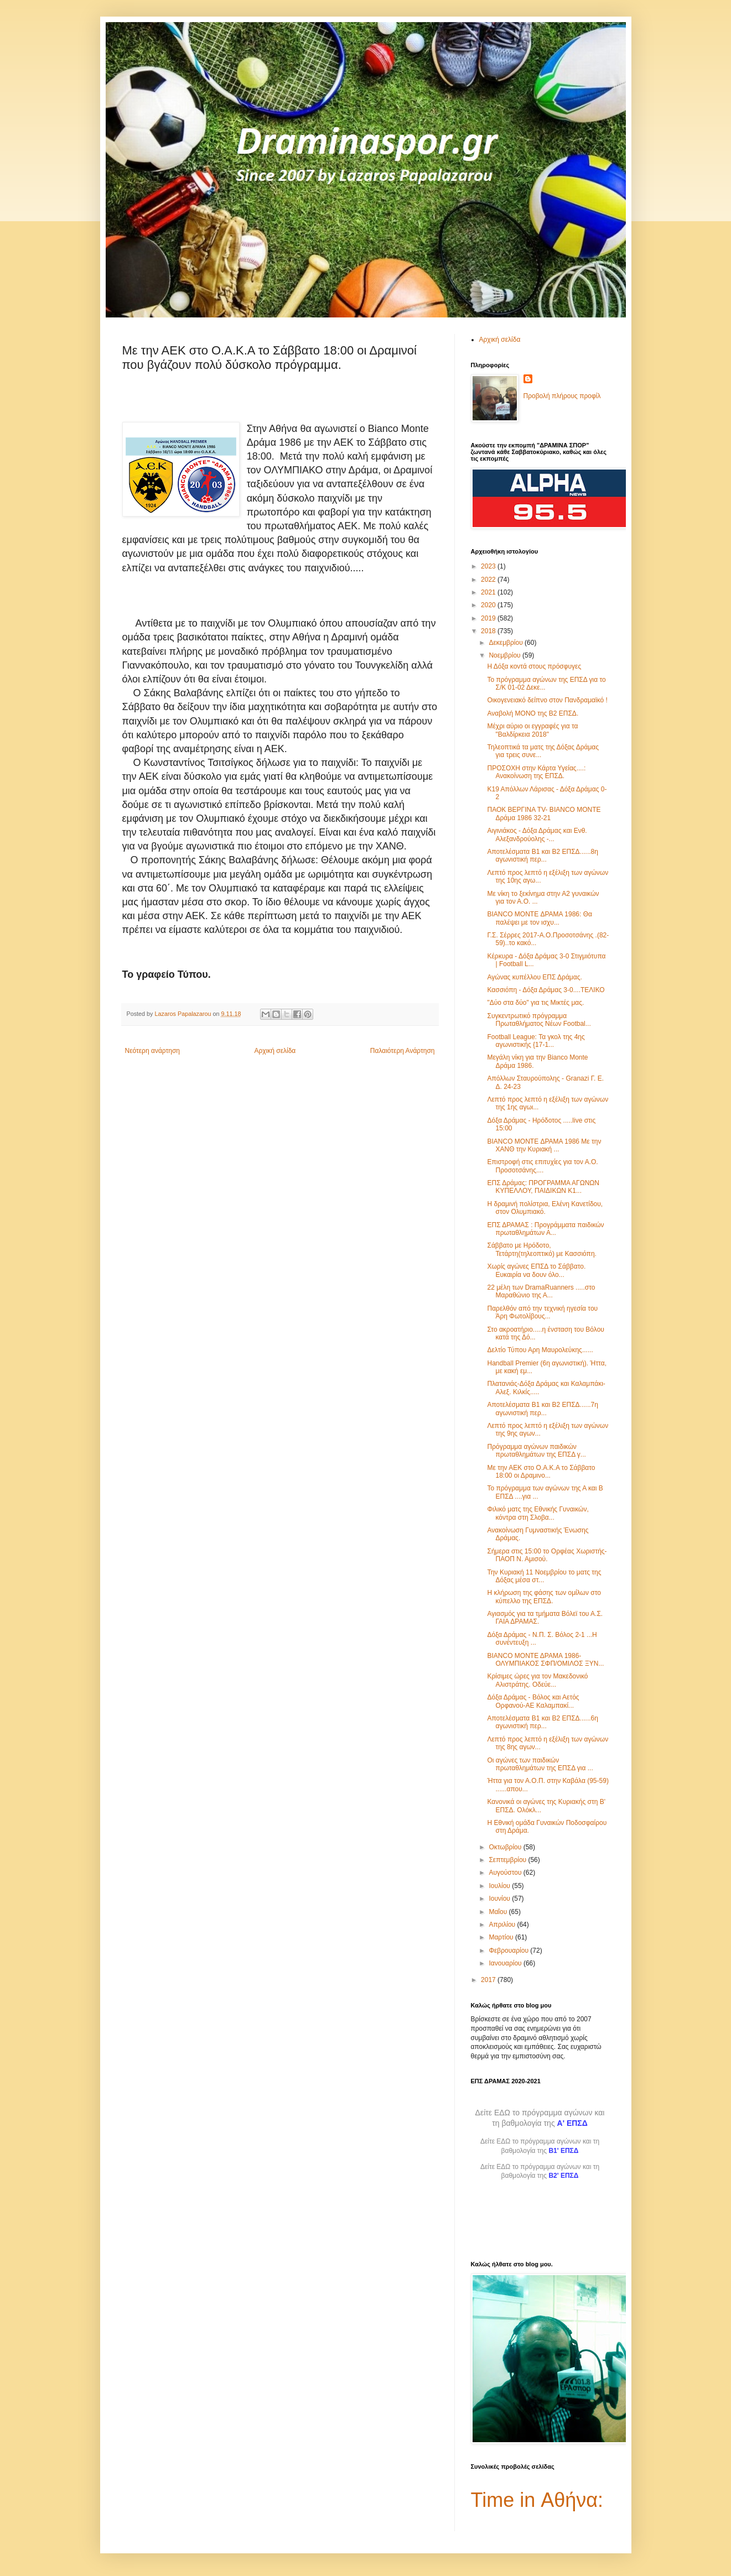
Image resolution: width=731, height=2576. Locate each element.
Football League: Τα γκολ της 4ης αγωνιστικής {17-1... (535, 1041)
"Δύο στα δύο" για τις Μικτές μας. (535, 1003)
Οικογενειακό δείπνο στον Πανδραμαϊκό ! (547, 700)
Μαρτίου (502, 1937)
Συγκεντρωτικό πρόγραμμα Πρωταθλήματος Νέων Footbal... (538, 1020)
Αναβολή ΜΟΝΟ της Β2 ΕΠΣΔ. (532, 713)
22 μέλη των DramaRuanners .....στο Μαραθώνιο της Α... (541, 1291)
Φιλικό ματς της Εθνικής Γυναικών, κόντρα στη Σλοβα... (537, 1513)
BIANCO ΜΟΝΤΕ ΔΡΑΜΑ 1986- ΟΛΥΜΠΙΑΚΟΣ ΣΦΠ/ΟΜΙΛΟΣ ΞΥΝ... (545, 1659)
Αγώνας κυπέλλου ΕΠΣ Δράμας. (534, 977)
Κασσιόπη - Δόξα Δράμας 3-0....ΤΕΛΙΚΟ (545, 990)
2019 (489, 618)
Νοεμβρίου (505, 655)
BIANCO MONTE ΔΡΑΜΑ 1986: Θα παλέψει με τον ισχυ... (539, 918)
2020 (489, 605)
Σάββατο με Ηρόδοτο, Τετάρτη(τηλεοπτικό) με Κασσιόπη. (541, 1249)
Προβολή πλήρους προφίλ (562, 396)
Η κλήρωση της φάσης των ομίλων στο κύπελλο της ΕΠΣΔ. (543, 1596)
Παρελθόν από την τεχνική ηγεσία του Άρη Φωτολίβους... (542, 1312)
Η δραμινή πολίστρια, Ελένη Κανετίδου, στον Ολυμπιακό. (545, 1208)
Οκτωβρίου (506, 1847)
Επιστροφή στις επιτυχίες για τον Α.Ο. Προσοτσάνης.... (542, 1166)
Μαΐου (499, 1912)
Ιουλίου (500, 1886)
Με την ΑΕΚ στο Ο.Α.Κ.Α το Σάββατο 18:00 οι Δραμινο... (541, 1471)
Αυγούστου (506, 1872)
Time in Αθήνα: (537, 2500)
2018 (489, 631)
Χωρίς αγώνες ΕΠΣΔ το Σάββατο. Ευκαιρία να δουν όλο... (536, 1270)
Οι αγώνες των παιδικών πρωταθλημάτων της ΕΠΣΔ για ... (540, 1764)
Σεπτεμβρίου (508, 1860)
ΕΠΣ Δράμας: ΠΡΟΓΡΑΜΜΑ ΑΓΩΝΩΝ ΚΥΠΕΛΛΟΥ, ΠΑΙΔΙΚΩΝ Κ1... (543, 1187)
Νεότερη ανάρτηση (152, 1051)
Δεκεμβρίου (507, 642)
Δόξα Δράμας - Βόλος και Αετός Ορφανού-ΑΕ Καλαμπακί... (533, 1701)
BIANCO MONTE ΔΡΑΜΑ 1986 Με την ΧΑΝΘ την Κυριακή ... (544, 1145)
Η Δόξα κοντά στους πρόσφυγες (534, 666)
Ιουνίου (500, 1898)
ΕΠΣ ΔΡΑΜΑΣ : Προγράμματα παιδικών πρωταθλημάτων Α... (545, 1229)
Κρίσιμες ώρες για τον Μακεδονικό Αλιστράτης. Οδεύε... (537, 1680)
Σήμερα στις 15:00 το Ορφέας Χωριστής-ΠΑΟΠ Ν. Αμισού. (546, 1555)
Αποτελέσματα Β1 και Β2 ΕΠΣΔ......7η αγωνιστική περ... (542, 1408)
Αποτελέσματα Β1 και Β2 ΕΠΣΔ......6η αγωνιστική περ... (542, 1722)
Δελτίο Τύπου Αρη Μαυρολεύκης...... (540, 1350)
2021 (489, 592)
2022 (489, 579)
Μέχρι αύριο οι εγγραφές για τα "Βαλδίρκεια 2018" (532, 730)
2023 (489, 566)
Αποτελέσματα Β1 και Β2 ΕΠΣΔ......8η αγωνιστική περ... (542, 855)
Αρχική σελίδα (274, 1051)
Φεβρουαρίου (509, 1950)
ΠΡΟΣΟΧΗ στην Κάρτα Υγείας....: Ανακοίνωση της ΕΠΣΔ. (536, 772)
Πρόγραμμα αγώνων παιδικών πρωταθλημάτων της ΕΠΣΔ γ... (536, 1450)
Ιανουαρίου (506, 1963)
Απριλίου (503, 1924)
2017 (489, 1980)
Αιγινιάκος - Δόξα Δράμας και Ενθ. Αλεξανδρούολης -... (537, 834)
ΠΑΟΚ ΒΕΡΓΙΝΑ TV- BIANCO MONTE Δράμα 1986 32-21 (543, 813)
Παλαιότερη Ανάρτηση (402, 1051)
